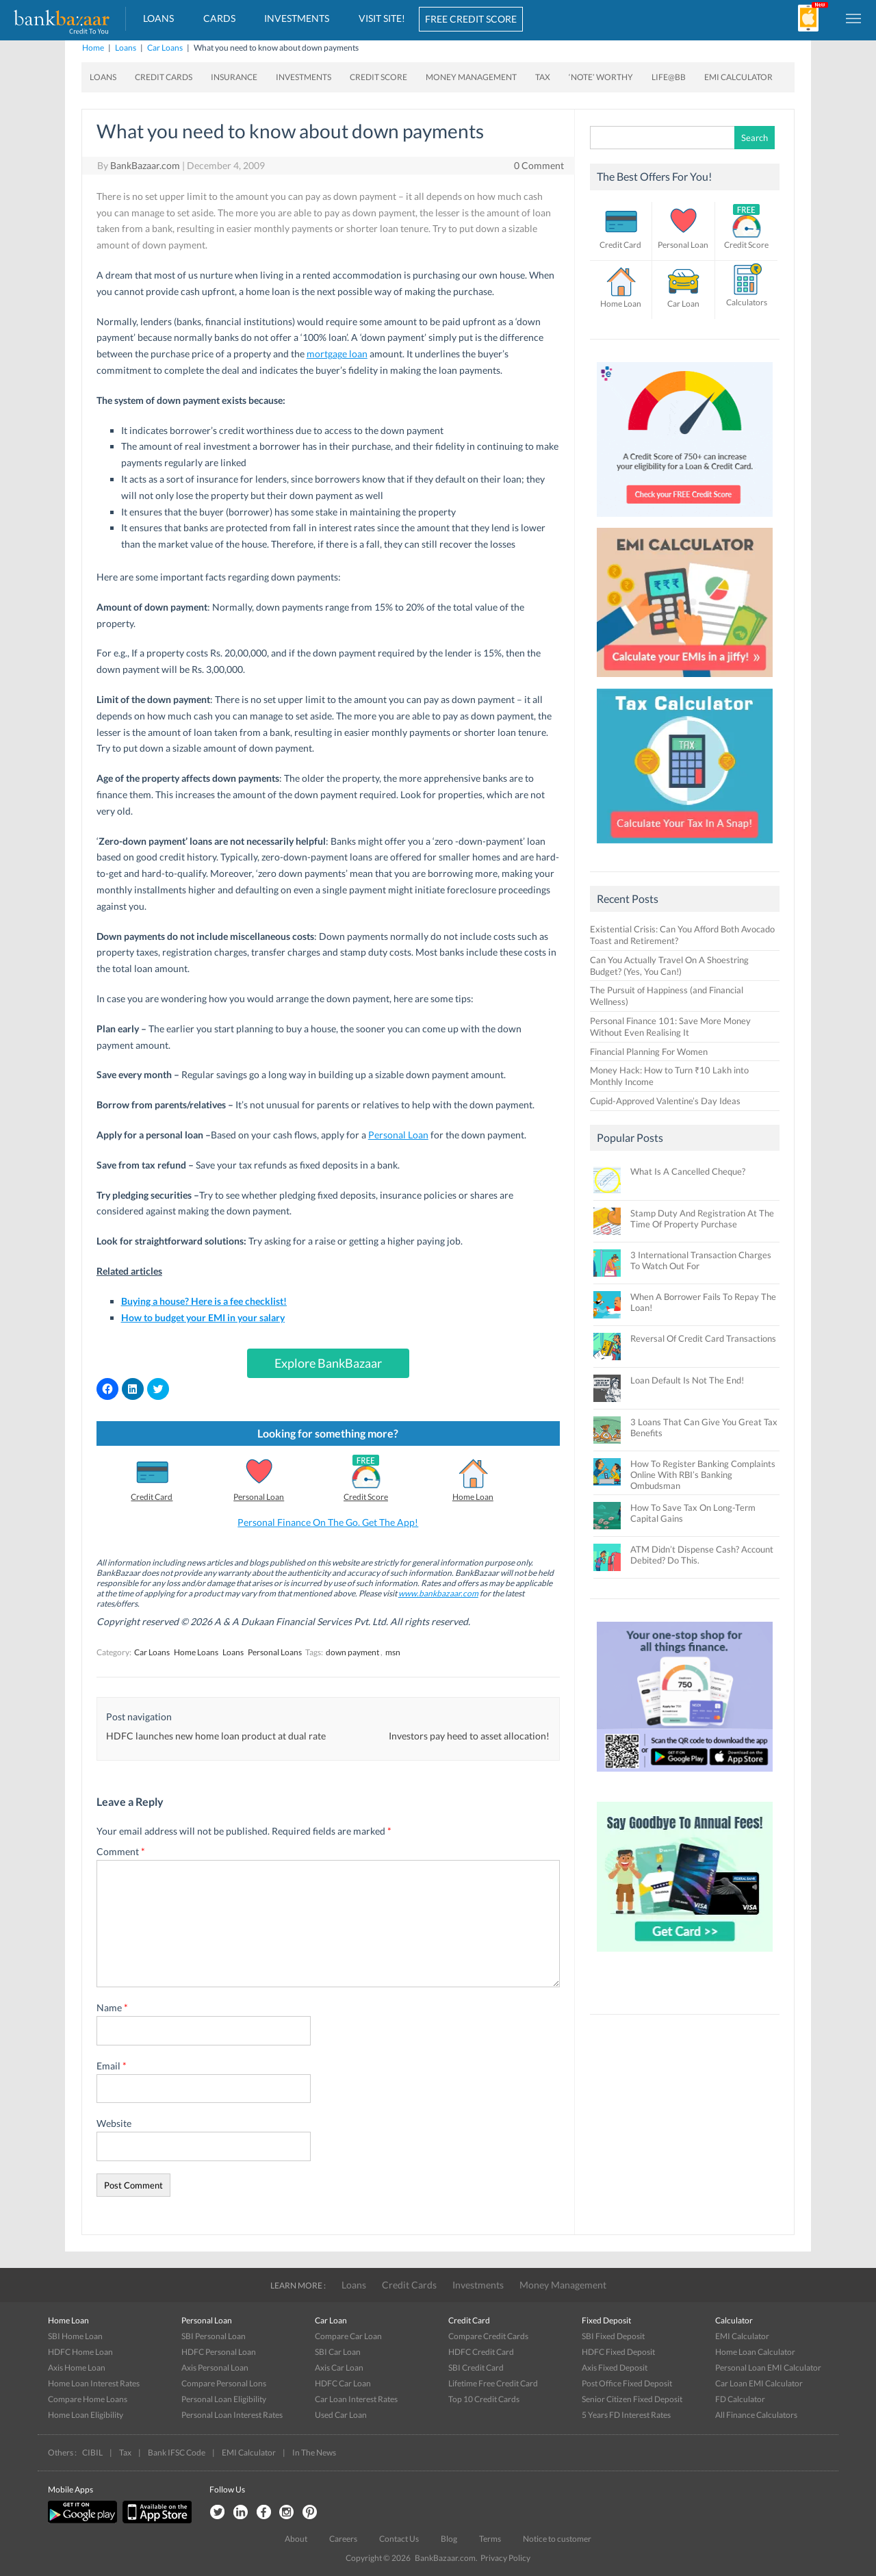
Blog (449, 2539)
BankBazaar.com (145, 165)
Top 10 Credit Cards (483, 2399)
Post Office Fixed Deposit (627, 2383)
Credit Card (151, 1497)
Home (93, 47)
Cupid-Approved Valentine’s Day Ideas (665, 1100)
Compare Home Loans (87, 2399)
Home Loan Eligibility (85, 2415)
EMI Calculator (738, 77)
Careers (343, 2539)
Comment (120, 1851)
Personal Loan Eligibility (223, 2399)
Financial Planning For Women (649, 1051)
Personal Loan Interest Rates (232, 2415)
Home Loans (196, 1652)
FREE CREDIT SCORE (471, 19)
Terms (490, 2539)
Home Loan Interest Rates (94, 2383)
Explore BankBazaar (328, 1362)
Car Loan (683, 303)
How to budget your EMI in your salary (203, 1317)
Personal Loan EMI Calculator (768, 2367)
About (296, 2539)
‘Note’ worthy (601, 77)
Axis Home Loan (76, 2367)
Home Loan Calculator (755, 2352)
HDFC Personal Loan (218, 2352)
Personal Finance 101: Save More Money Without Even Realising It (670, 1026)
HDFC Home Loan (80, 2352)
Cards (219, 18)
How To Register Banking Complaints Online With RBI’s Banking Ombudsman (702, 1474)
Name (112, 2007)
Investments (296, 18)
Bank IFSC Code (176, 2452)
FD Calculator (740, 2399)
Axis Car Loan (339, 2367)
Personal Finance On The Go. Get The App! (327, 1522)
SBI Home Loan (75, 2336)
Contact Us (399, 2539)
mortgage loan (337, 353)
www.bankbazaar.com (438, 1593)
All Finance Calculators (756, 2415)
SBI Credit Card (476, 2367)
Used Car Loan (341, 2415)
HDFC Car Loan (343, 2383)
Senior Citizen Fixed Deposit (632, 2399)
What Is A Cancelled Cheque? (687, 1171)
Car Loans (165, 47)
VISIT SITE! (382, 18)
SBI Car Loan (338, 2352)
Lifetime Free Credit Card (493, 2383)
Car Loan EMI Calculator (759, 2383)
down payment (352, 1652)
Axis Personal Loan (214, 2367)
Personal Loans (275, 1652)
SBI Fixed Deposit (613, 2336)
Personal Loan (398, 1134)
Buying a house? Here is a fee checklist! (204, 1301)
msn (392, 1652)
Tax (542, 77)
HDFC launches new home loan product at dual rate (216, 1736)
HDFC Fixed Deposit (618, 2352)
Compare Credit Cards (488, 2336)
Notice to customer (557, 2539)
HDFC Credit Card (481, 2352)
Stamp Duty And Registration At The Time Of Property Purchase (702, 1218)
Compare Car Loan (348, 2336)
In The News (314, 2452)
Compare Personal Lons (223, 2383)
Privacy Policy (505, 2558)
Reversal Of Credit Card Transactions (703, 1338)
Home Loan (472, 1497)
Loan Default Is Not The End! (687, 1380)
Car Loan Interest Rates (356, 2399)
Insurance (234, 77)
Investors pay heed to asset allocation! (469, 1736)
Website (113, 2123)
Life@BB (669, 77)
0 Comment (539, 165)
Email (111, 2065)
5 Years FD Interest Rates (626, 2415)
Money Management (471, 77)
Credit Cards (163, 77)
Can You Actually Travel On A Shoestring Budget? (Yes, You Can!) (669, 965)
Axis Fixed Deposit (614, 2367)
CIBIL (92, 2452)
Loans (158, 18)
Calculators (746, 302)
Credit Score (378, 77)
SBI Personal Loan (213, 2336)
